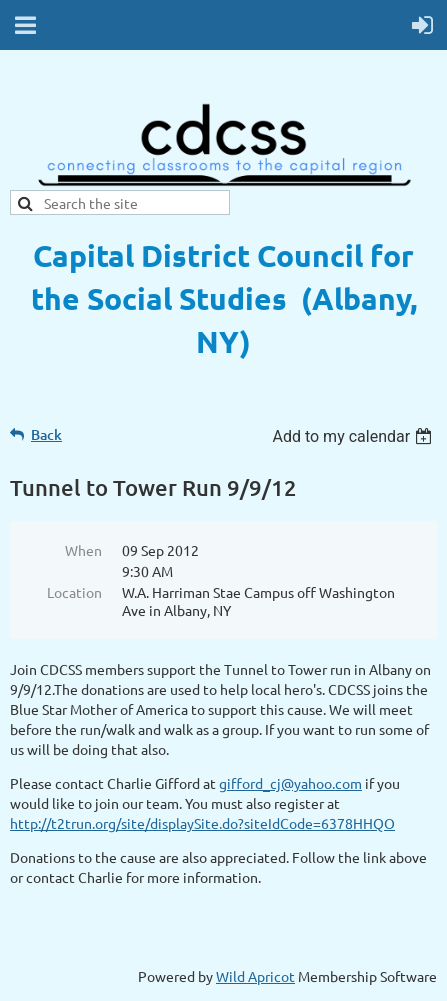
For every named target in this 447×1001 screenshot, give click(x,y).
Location (74, 592)
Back (46, 434)
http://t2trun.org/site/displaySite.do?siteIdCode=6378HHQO (202, 823)
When (83, 550)
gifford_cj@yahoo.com (290, 783)
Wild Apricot (255, 976)
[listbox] (354, 436)
